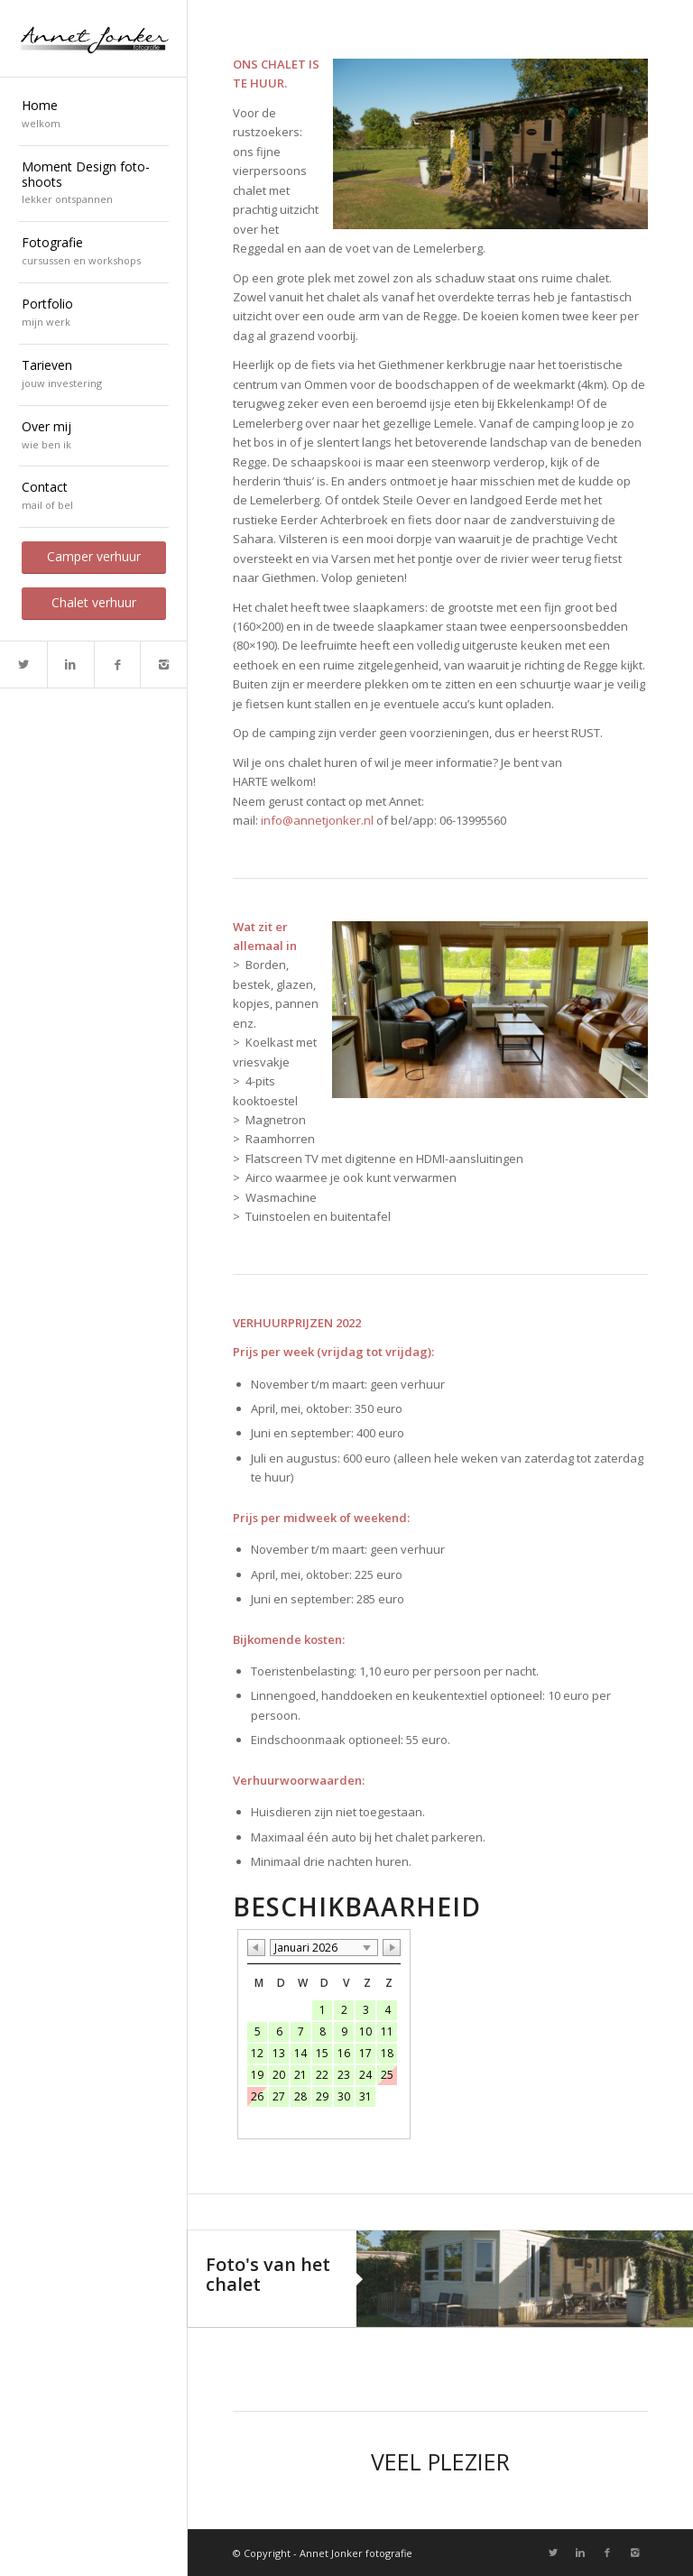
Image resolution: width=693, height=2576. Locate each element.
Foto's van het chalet (268, 2274)
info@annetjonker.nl (317, 820)
